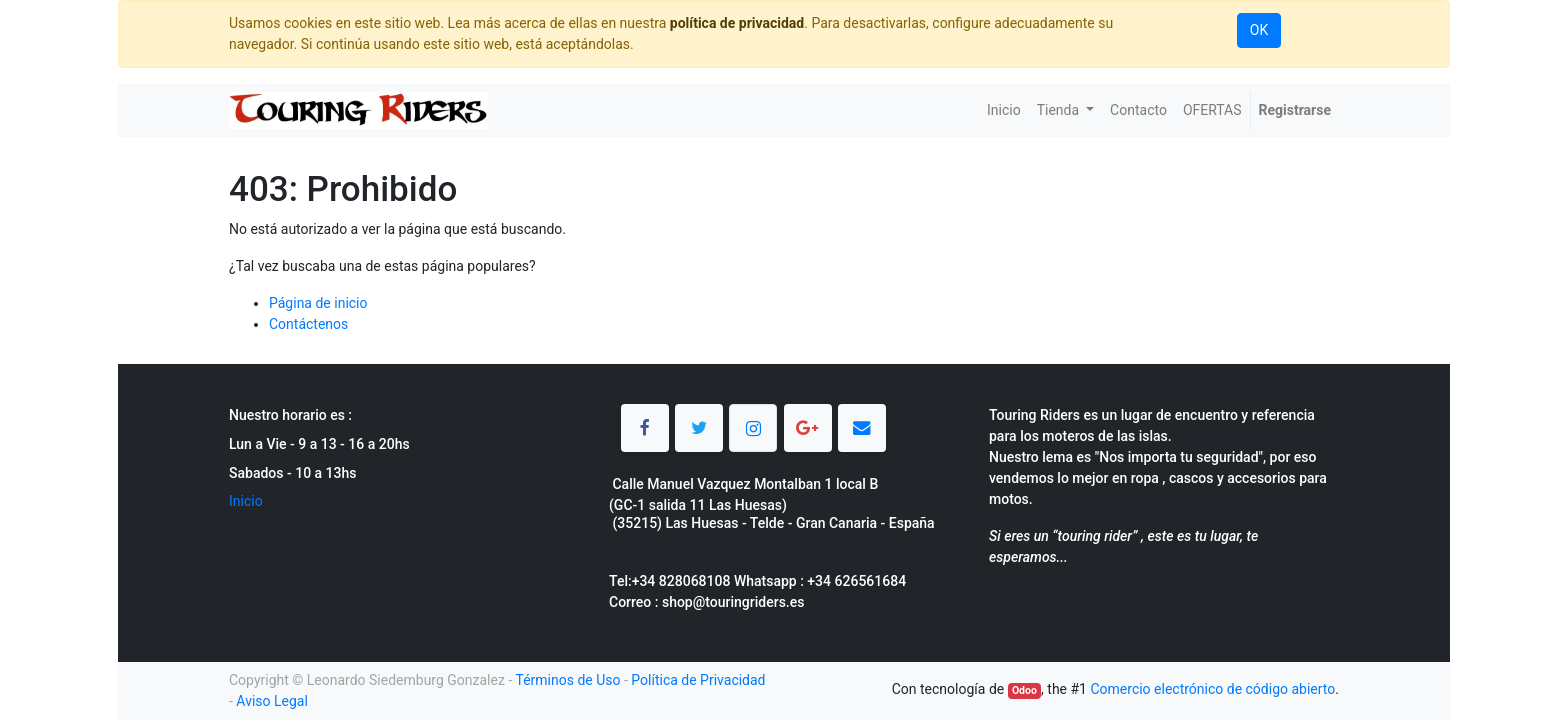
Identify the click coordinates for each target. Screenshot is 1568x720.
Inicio (246, 501)
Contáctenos (308, 324)
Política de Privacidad (698, 680)
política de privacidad (737, 23)
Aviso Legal (272, 701)
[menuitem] (1004, 110)
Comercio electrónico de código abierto (1212, 689)
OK (1259, 30)
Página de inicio (318, 303)
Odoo (1024, 690)
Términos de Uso (567, 680)
